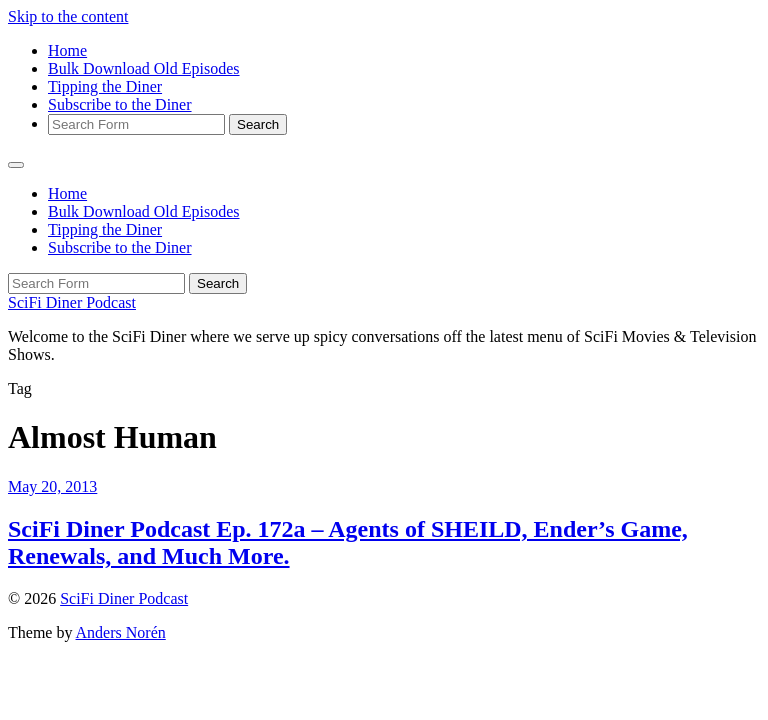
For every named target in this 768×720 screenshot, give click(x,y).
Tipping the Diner (105, 86)
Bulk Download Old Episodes (144, 68)
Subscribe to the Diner (120, 104)
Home (67, 50)
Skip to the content (68, 16)
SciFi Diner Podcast (72, 302)
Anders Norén (121, 632)
